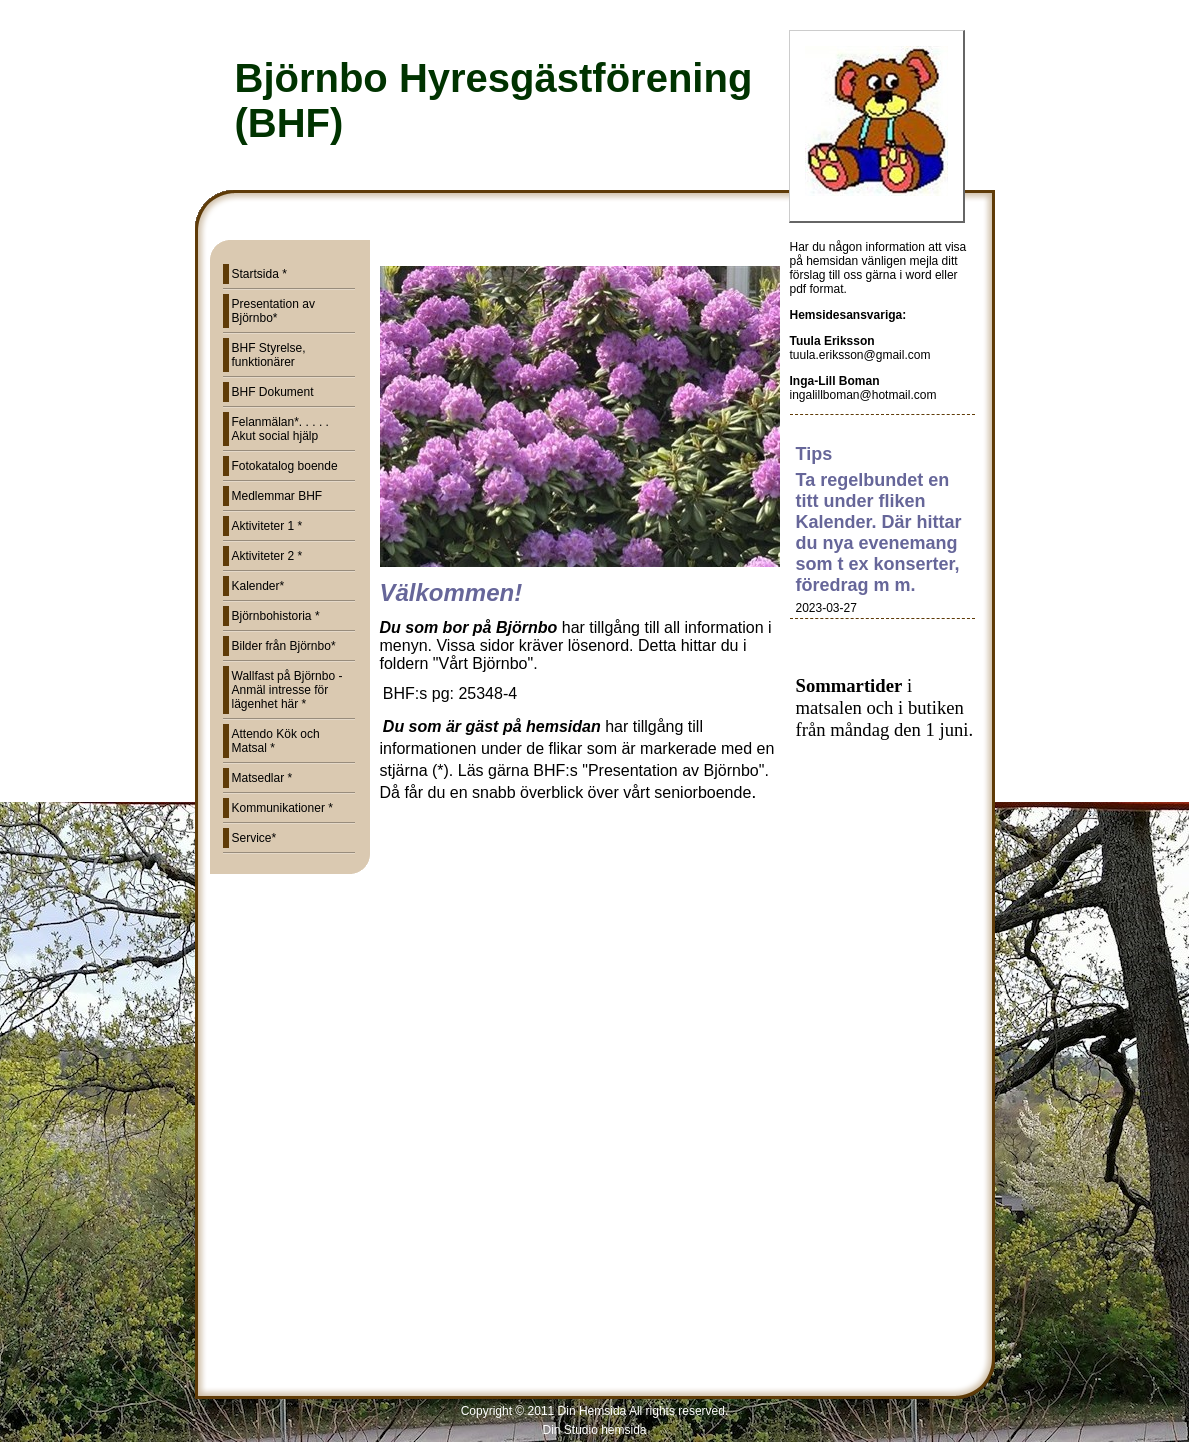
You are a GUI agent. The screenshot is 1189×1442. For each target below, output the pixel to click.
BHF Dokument (273, 392)
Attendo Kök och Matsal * (276, 741)
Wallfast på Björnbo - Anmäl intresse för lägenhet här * (287, 690)
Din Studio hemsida (594, 1430)
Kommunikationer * (282, 808)
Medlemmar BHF (277, 496)
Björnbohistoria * (276, 616)
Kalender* (258, 586)
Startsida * (259, 274)
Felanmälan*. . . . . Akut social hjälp (280, 429)
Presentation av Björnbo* (273, 311)
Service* (254, 838)
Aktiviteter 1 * (267, 526)
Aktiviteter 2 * (267, 556)
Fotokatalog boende (285, 466)
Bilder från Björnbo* (284, 646)
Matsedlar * (262, 778)
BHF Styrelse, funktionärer (269, 355)
